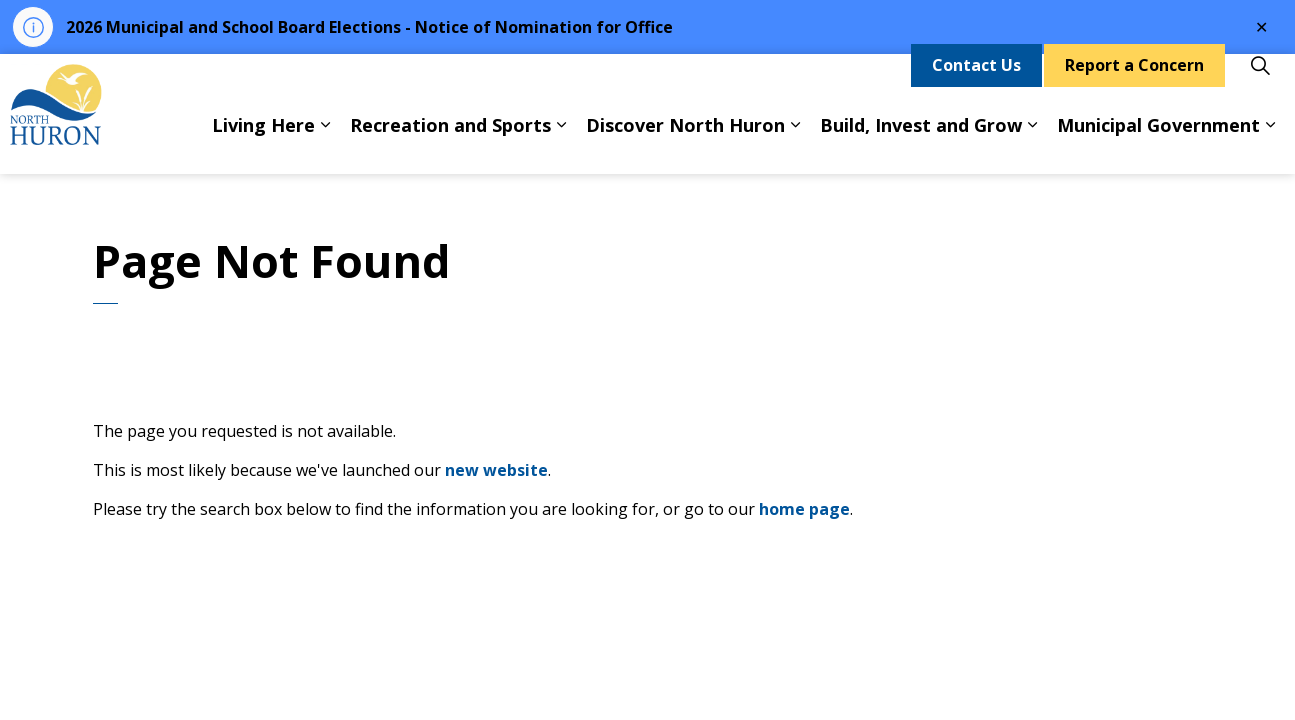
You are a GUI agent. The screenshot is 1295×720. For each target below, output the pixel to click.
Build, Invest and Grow (921, 144)
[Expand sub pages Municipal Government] (1270, 144)
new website (496, 470)
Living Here (263, 144)
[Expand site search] (1260, 84)
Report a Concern (1134, 84)
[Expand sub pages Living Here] (325, 144)
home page (804, 509)
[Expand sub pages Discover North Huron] (795, 144)
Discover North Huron (685, 144)
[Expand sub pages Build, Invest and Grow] (1032, 144)
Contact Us (976, 84)
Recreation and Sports (450, 144)
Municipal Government (1158, 144)
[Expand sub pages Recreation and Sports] (561, 144)
